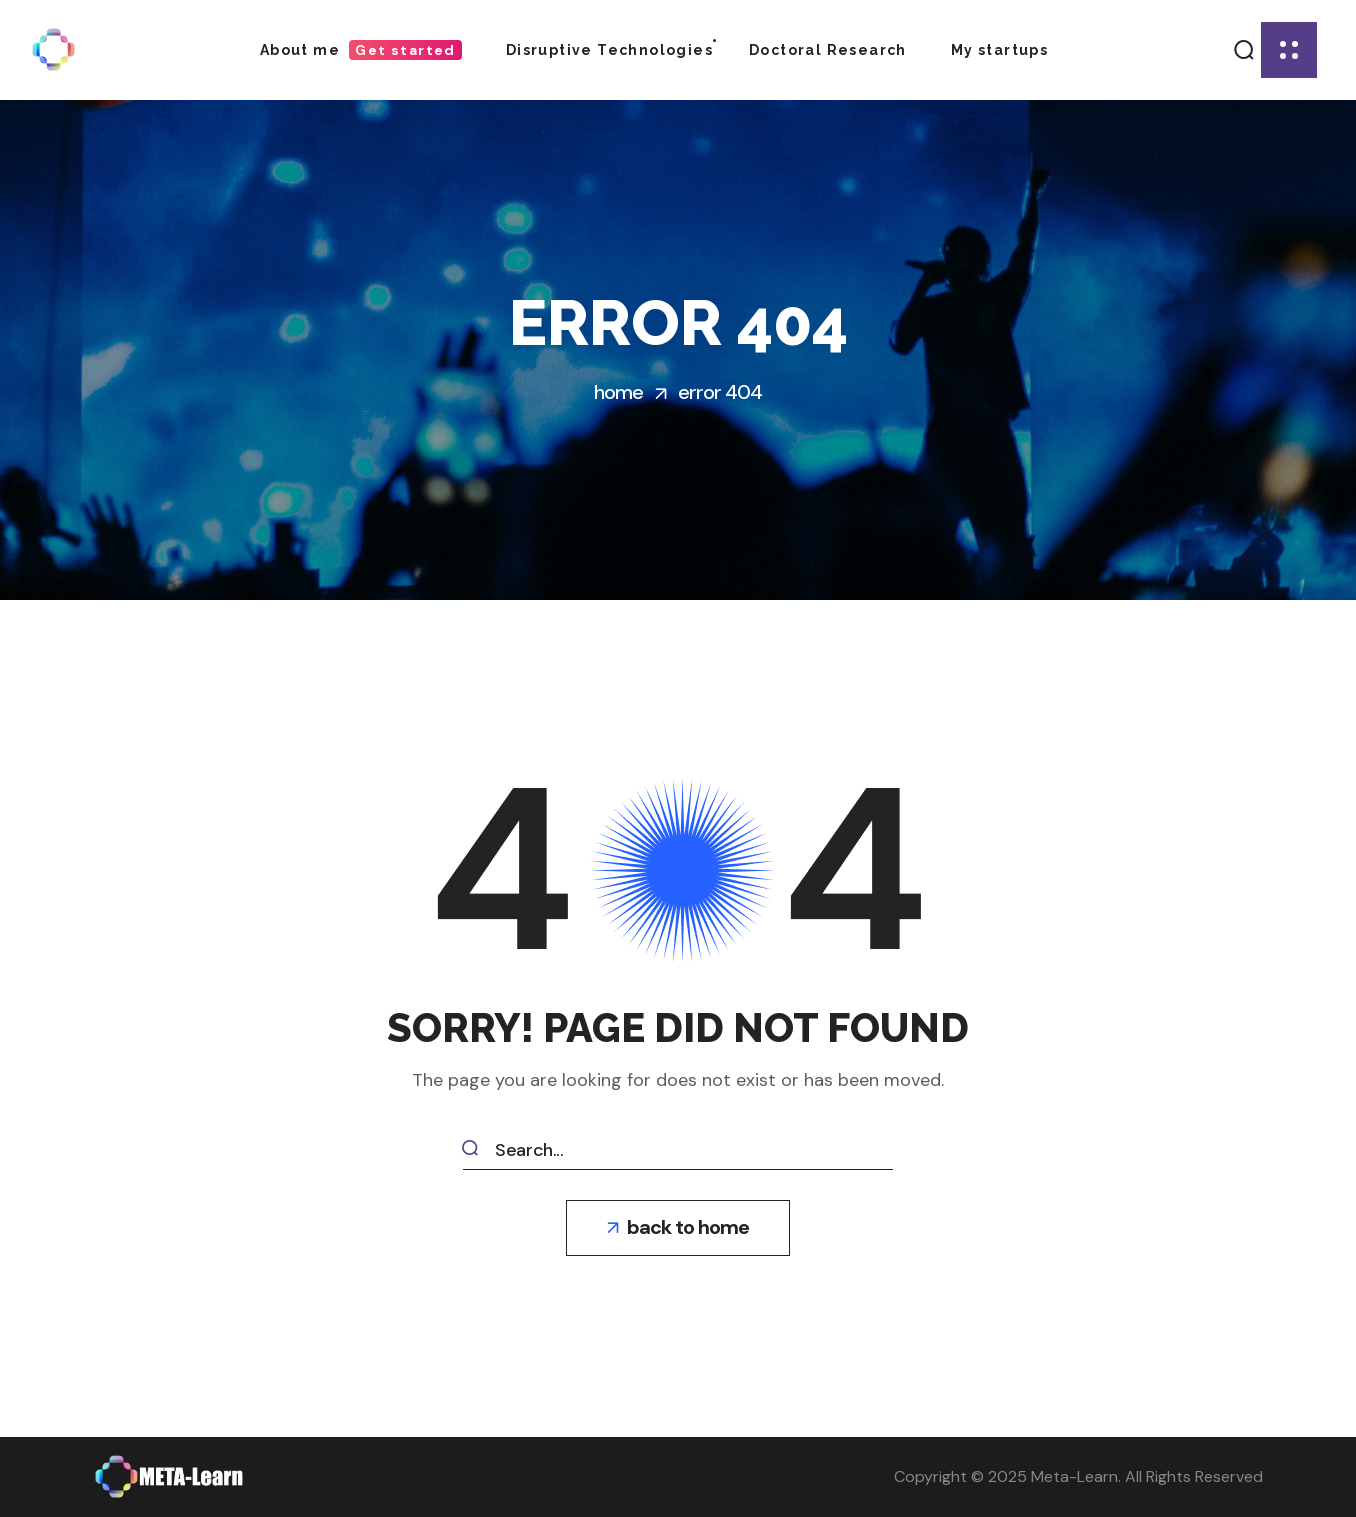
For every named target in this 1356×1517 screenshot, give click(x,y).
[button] (1243, 50)
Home (618, 392)
